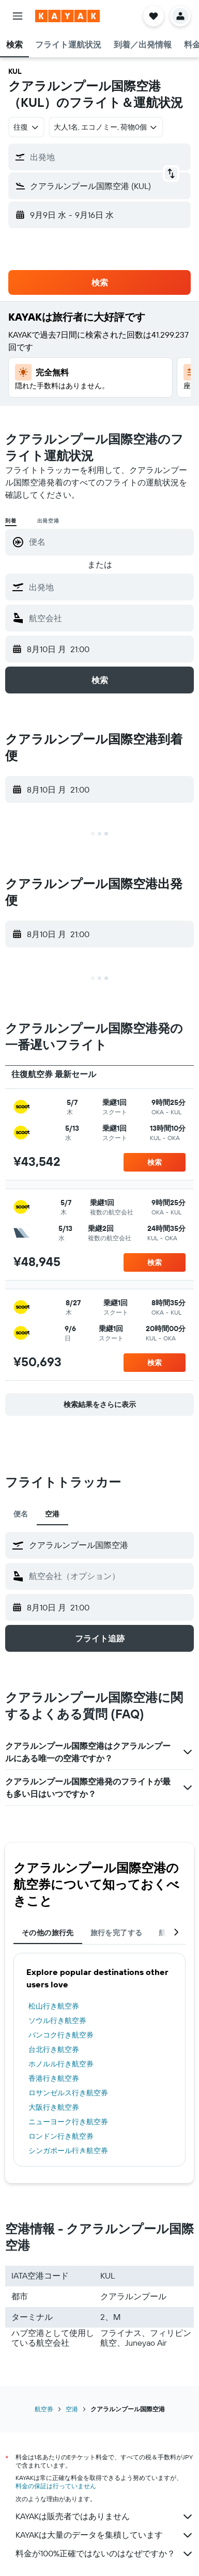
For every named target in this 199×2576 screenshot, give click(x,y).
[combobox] (26, 127)
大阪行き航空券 (53, 2107)
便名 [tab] (20, 1514)
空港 (72, 2409)
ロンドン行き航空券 (61, 2136)
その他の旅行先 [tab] (48, 1932)
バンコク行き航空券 (61, 2035)
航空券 (44, 2409)
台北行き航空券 (53, 2049)
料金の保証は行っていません (56, 2486)
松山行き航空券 (53, 2006)
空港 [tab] (52, 1514)
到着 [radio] (11, 520)
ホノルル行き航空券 (61, 2063)
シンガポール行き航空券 (68, 2150)
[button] (17, 16)
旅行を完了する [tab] (116, 1932)
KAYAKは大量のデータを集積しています (105, 2535)
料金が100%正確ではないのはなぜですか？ (105, 2554)
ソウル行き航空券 (57, 2020)
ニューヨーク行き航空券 (68, 2121)
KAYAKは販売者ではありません (105, 2516)
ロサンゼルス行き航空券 (68, 2092)
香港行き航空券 (53, 2078)
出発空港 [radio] (48, 520)
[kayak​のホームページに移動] (67, 16)
